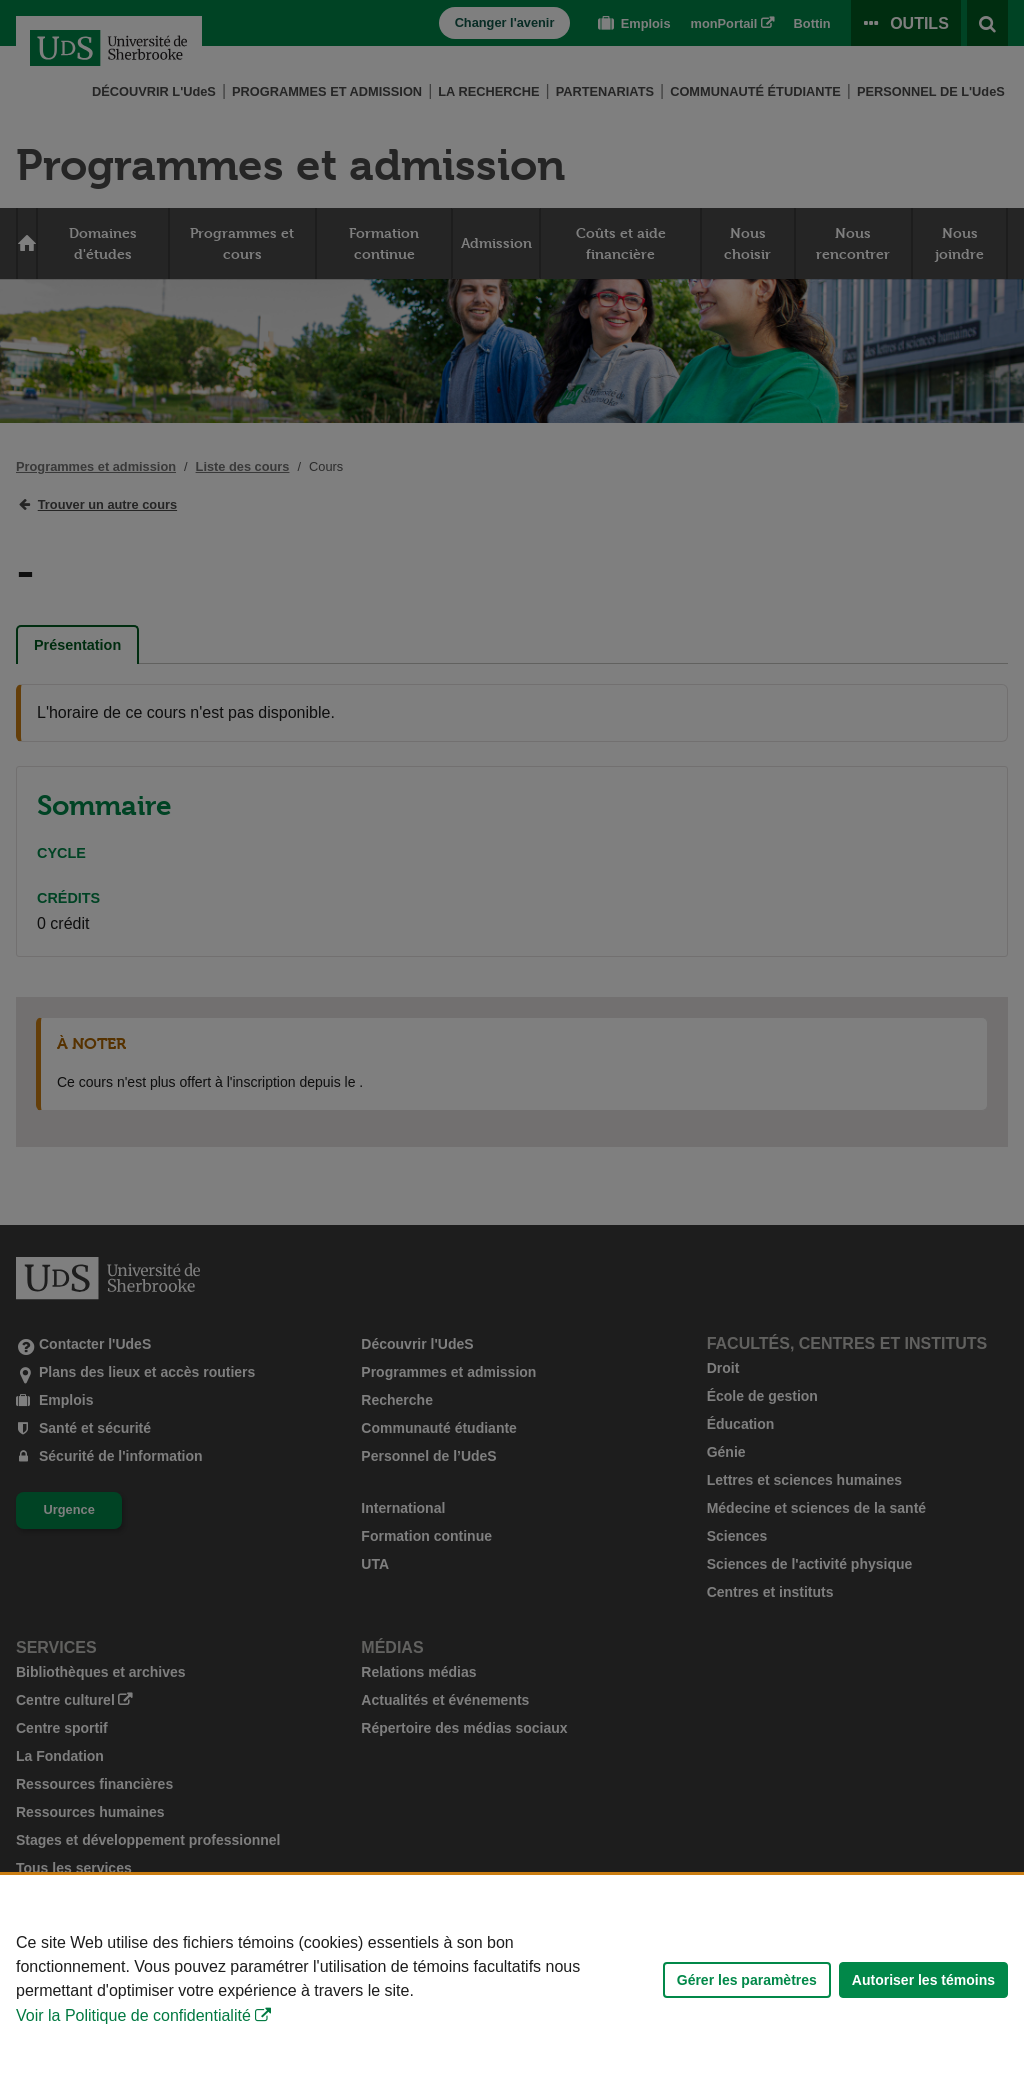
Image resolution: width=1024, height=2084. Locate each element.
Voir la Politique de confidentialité (133, 2015)
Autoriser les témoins (923, 1980)
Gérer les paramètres (747, 1980)
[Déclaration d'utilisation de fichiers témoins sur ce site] (512, 1979)
